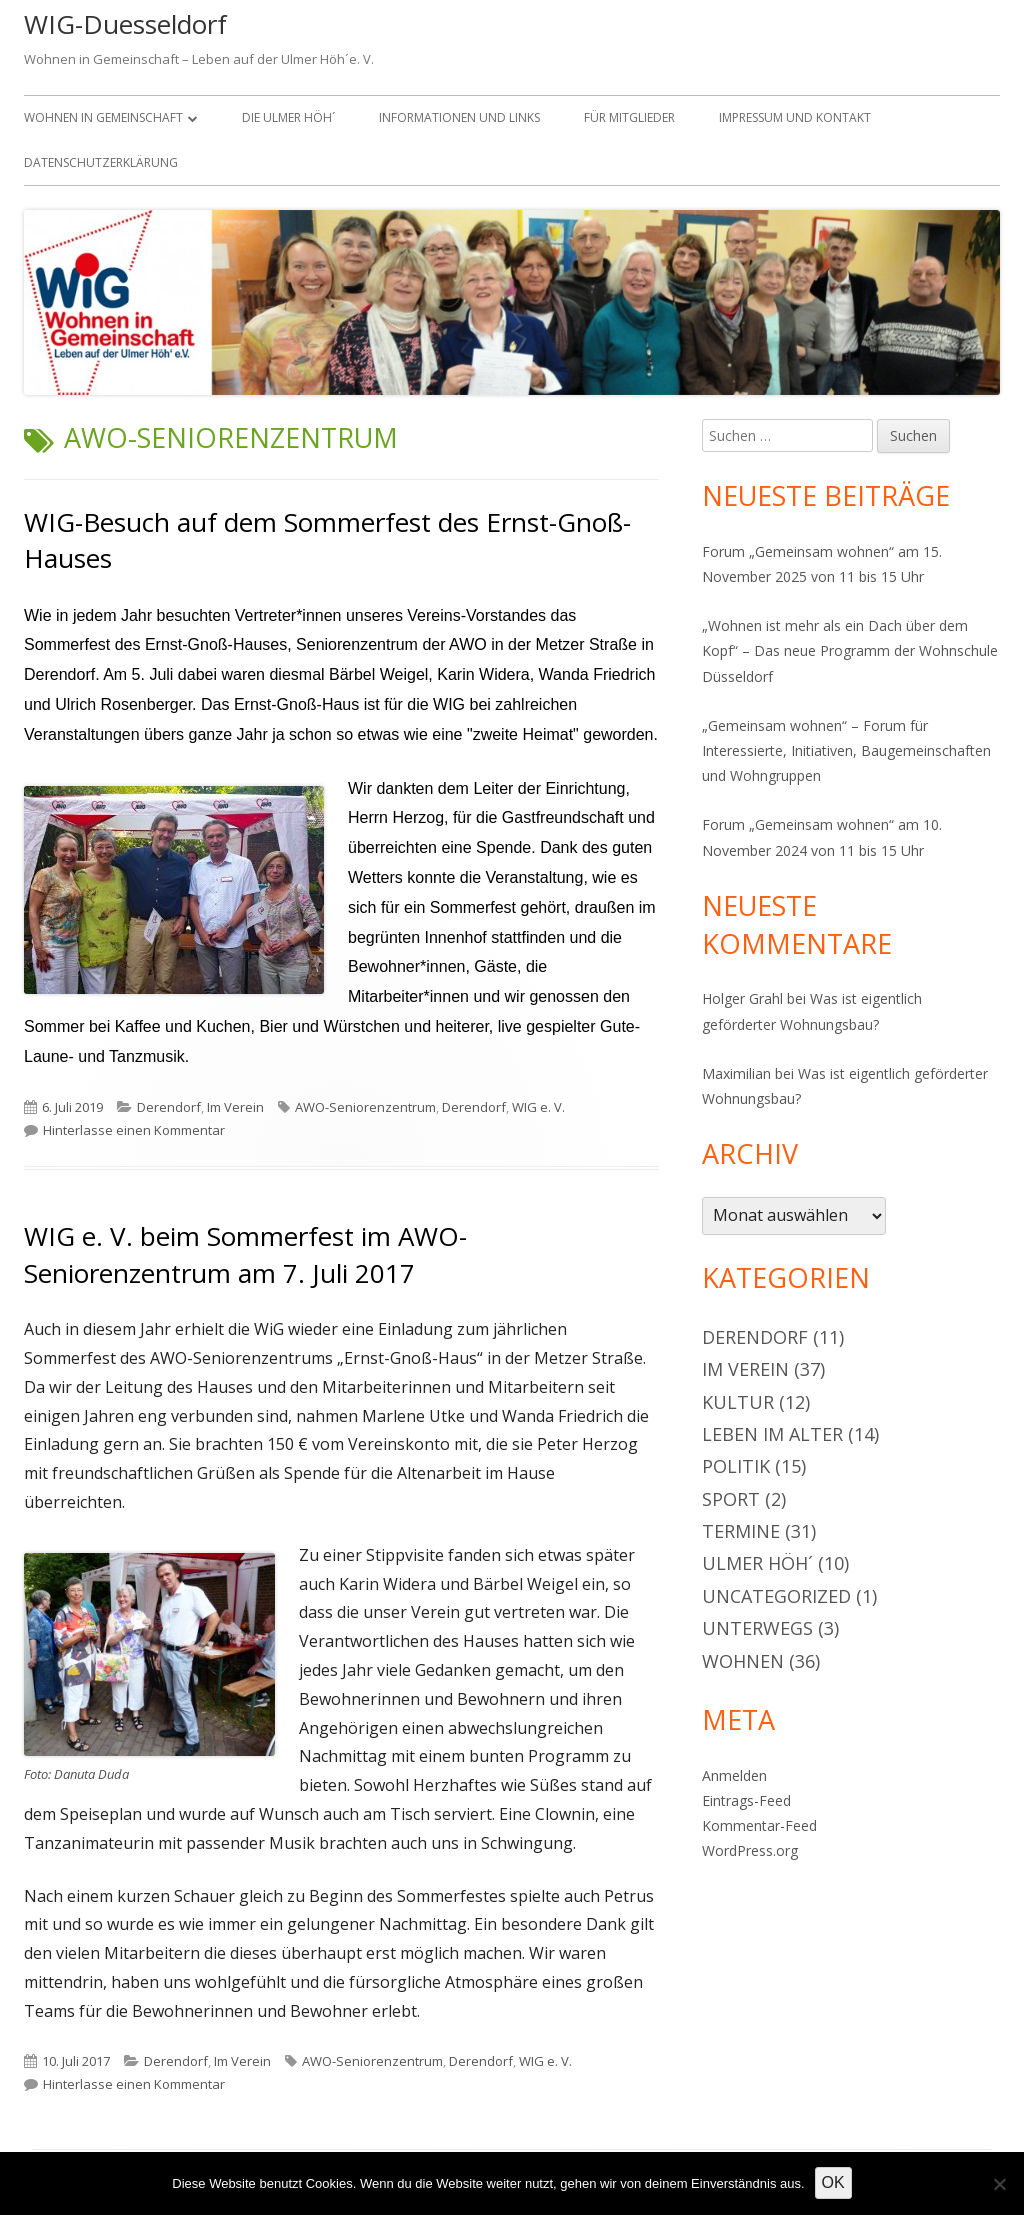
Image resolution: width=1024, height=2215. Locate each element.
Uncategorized (776, 1596)
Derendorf (169, 1107)
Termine (741, 1531)
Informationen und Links (459, 117)
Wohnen (743, 1661)
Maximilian (736, 1073)
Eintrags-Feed (746, 1800)
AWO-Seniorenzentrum (365, 1107)
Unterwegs (757, 1628)
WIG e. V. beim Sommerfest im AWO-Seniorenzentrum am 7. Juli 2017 (245, 1254)
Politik (736, 1466)
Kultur (738, 1402)
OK (833, 2182)
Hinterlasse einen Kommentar (134, 1130)
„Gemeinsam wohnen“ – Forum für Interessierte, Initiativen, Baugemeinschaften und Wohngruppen (846, 750)
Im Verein (235, 1107)
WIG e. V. (538, 1107)
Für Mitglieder (629, 117)
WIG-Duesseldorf (125, 24)
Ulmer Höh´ (757, 1563)
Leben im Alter (772, 1434)
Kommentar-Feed (759, 1825)
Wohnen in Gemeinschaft (103, 117)
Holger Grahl (742, 998)
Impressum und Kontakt (795, 117)
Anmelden (734, 1775)
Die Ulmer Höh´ (288, 117)
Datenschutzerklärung (101, 162)
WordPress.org (750, 1850)
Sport (731, 1499)
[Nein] (999, 2184)
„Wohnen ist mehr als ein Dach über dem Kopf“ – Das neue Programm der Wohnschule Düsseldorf (850, 650)
